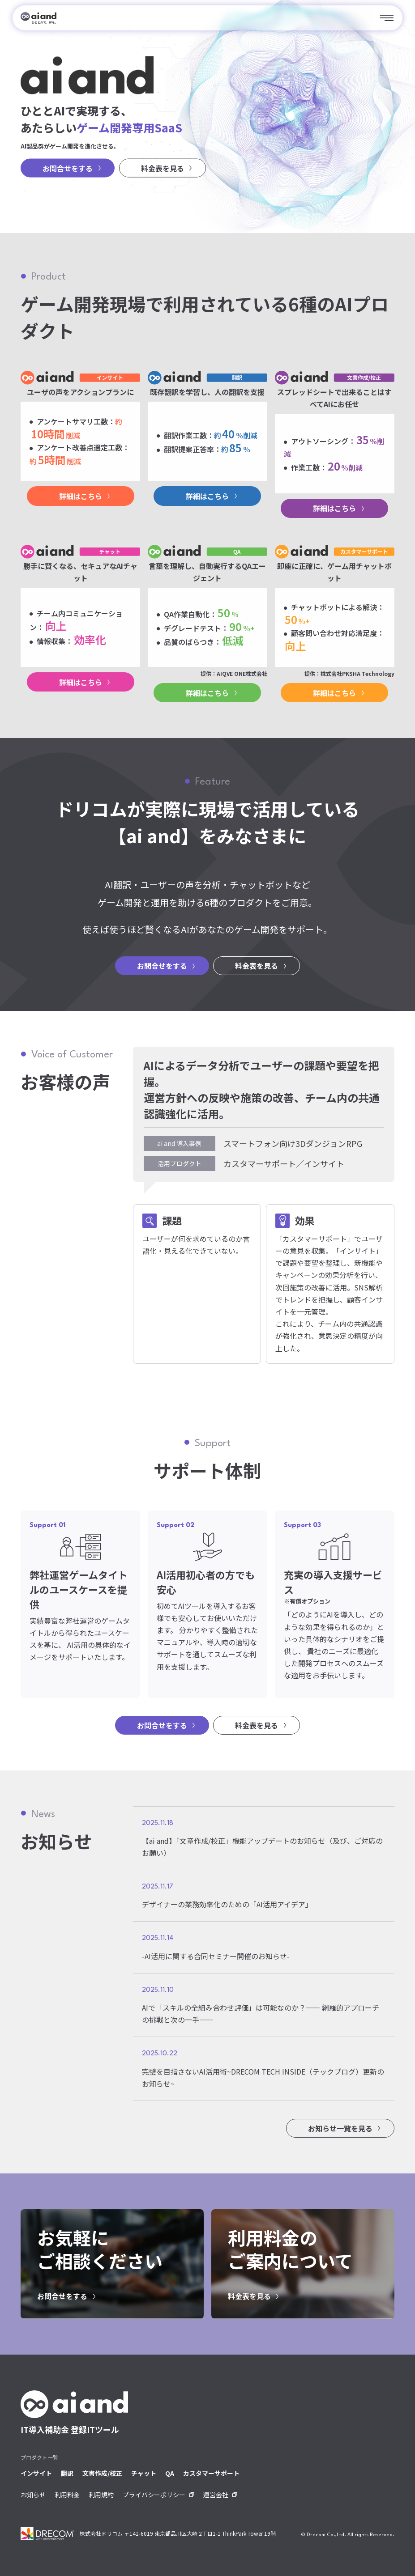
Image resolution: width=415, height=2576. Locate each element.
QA (169, 2473)
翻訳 (67, 2473)
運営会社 (215, 2494)
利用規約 (101, 2494)
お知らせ (33, 2494)
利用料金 (67, 2494)
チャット (143, 2473)
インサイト (36, 2473)
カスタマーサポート (211, 2473)
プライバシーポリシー (154, 2494)
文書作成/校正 (102, 2473)
